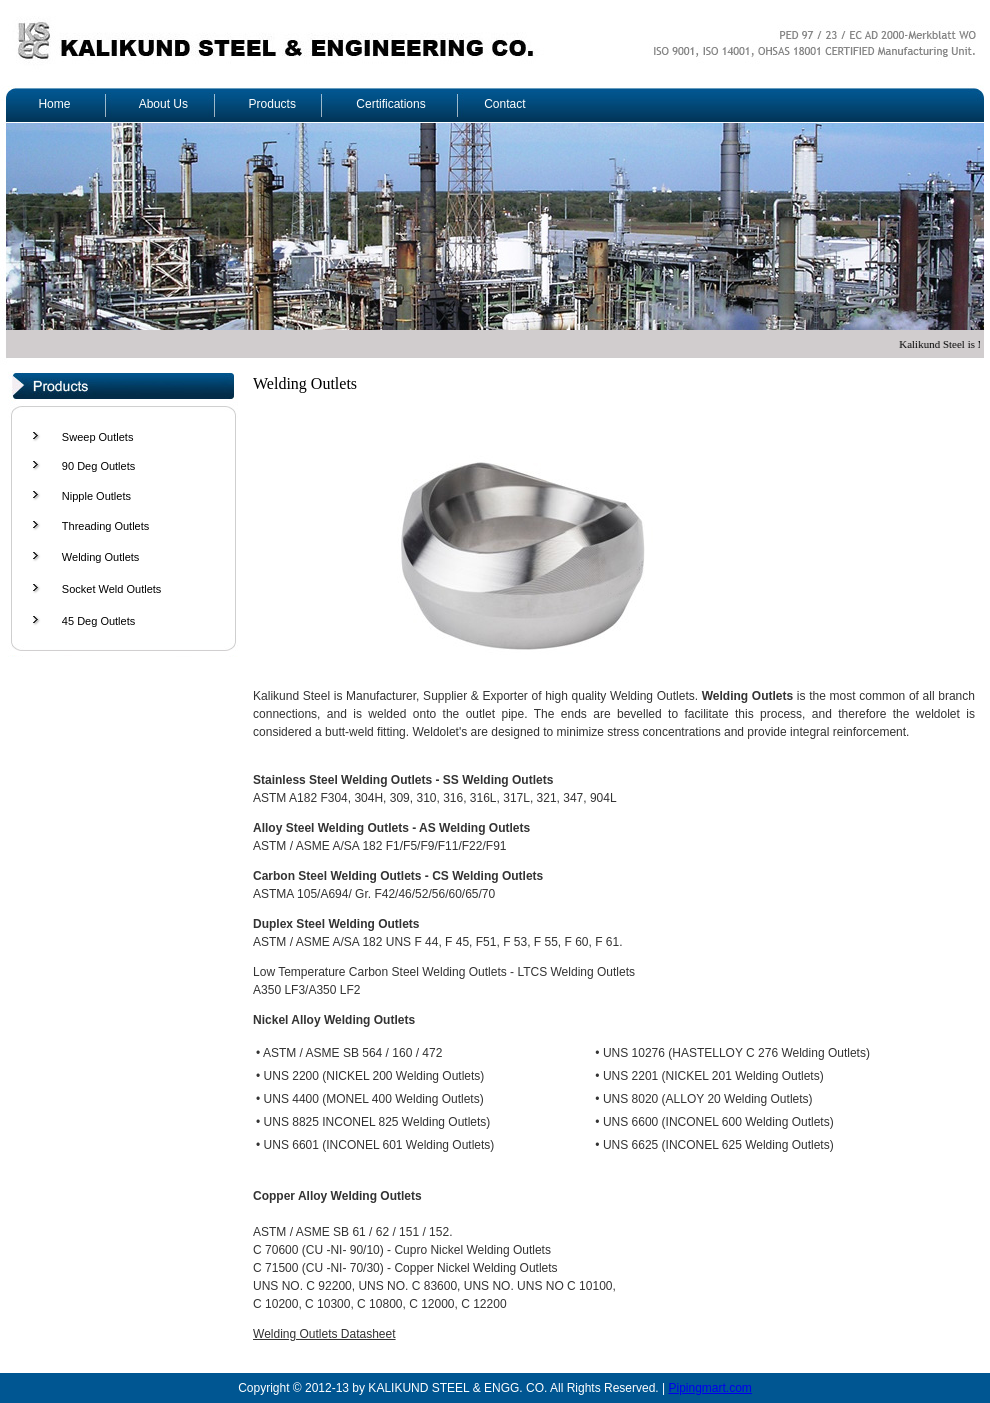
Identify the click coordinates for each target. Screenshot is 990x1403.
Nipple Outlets (96, 496)
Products (272, 104)
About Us (163, 104)
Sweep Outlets (98, 437)
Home (54, 104)
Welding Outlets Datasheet (324, 1334)
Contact (504, 104)
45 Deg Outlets (98, 621)
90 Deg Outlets (98, 466)
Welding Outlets (100, 557)
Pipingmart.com (709, 1388)
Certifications (390, 104)
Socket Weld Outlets (111, 589)
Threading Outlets (105, 526)
